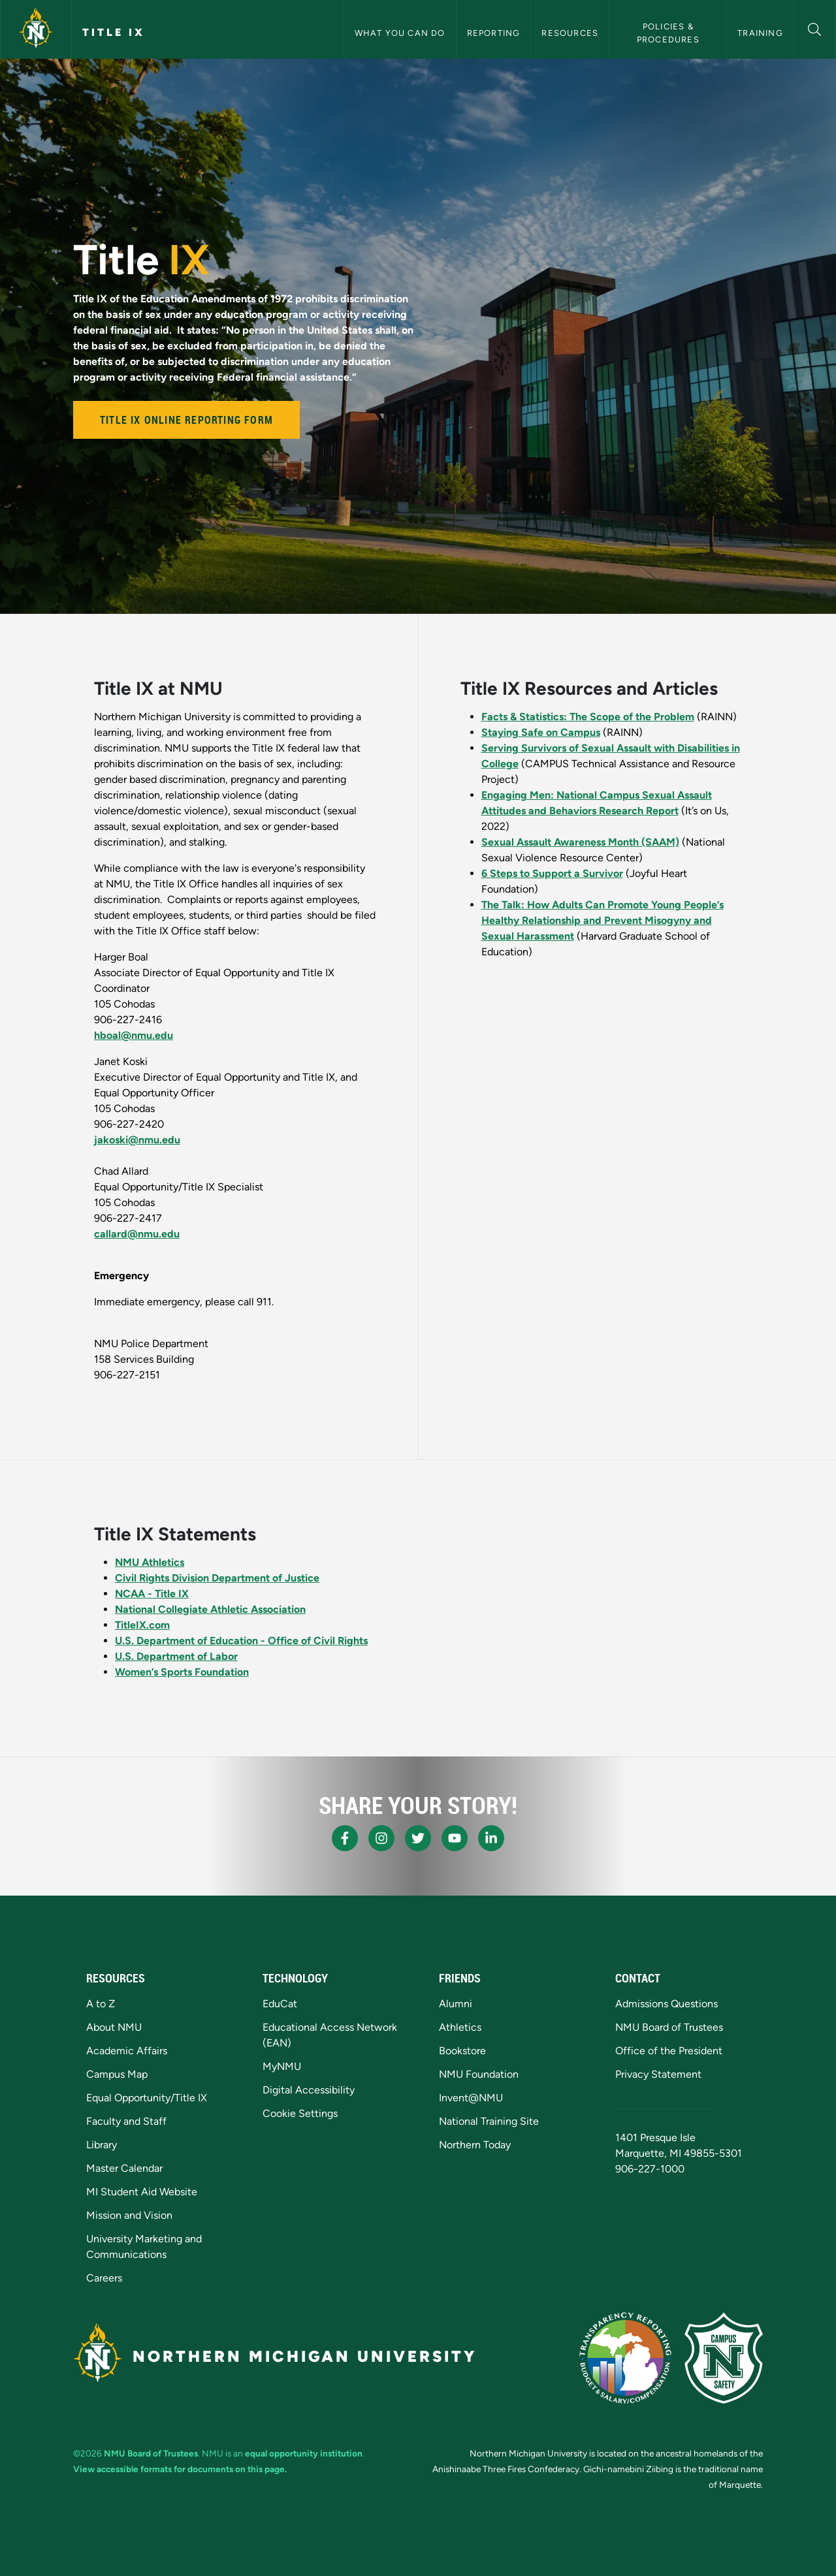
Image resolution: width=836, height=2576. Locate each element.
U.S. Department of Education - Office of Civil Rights (241, 1640)
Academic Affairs (126, 2050)
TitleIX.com (142, 1625)
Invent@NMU (471, 2097)
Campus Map (117, 2074)
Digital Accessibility (309, 2090)
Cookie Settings (300, 2113)
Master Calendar (124, 2168)
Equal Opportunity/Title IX (146, 2097)
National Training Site (489, 2121)
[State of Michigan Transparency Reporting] (625, 2358)
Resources (569, 33)
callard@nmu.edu (137, 1234)
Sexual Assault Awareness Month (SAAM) (580, 842)
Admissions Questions (666, 2003)
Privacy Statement (658, 2074)
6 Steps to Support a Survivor (552, 873)
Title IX (113, 32)
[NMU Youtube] (455, 1838)
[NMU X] (418, 1838)
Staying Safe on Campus (540, 732)
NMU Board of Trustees (669, 2027)
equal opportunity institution (303, 2453)
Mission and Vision (129, 2215)
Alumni (455, 2003)
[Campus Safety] (723, 2358)
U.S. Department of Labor (176, 1656)
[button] (814, 28)
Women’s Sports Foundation (182, 1672)
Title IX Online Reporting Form (186, 420)
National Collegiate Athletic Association (210, 1609)
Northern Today (475, 2145)
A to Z (100, 2003)
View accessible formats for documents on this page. (180, 2469)
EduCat (280, 2003)
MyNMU (282, 2066)
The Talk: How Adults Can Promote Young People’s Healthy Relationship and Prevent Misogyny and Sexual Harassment (602, 920)
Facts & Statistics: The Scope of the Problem (587, 716)
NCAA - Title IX (152, 1593)
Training (760, 33)
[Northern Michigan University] (36, 29)
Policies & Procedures (668, 33)
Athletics (460, 2027)
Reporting (494, 33)
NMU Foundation (479, 2074)
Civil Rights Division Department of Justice (217, 1578)
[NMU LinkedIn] (491, 1838)
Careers (104, 2278)
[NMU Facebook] (345, 1838)
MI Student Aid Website (141, 2192)
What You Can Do (400, 33)
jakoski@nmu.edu (137, 1140)
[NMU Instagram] (381, 1838)
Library (101, 2145)
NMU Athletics (149, 1562)
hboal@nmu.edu (133, 1035)
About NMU (114, 2027)
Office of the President (668, 2050)
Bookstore (462, 2050)
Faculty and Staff (126, 2121)
